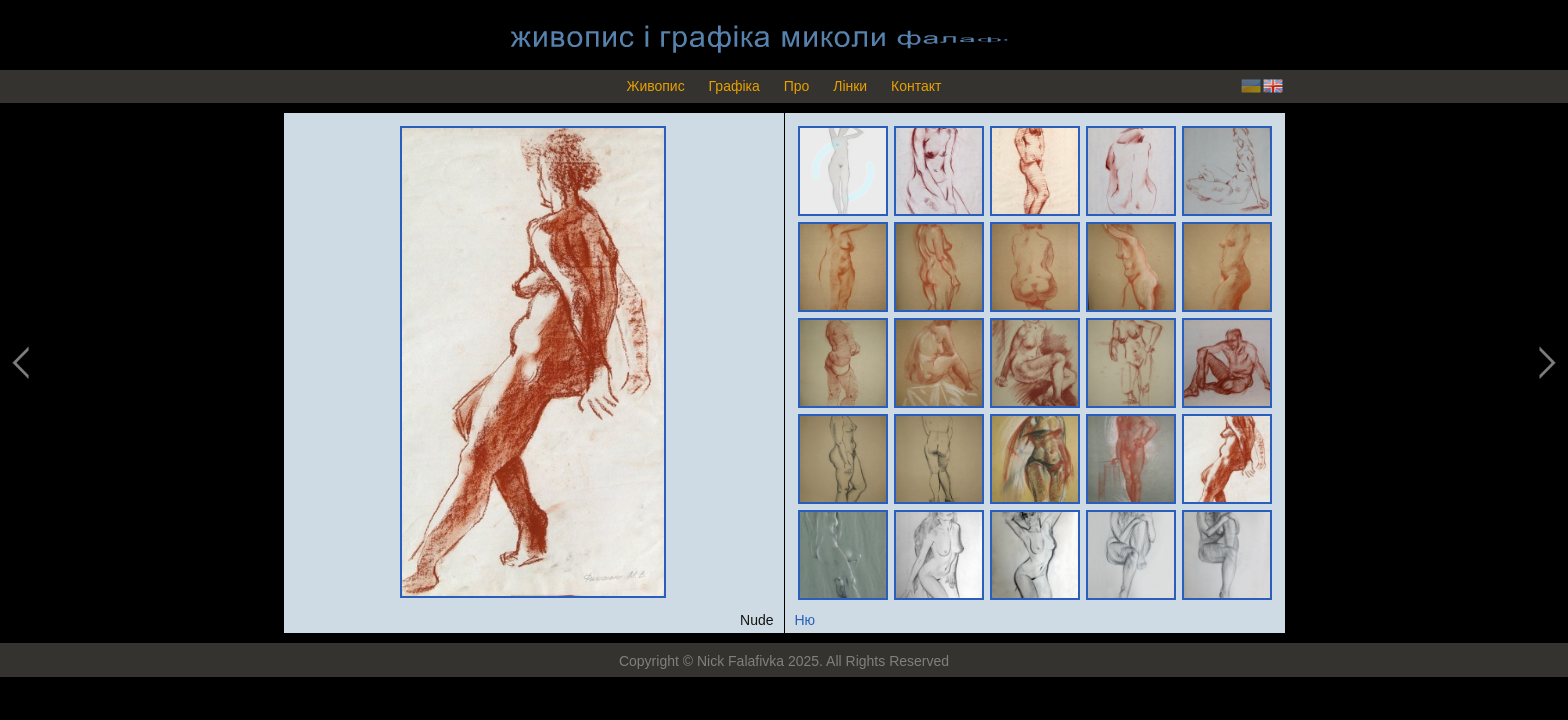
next (1545, 363)
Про (797, 86)
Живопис (655, 86)
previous (22, 363)
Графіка (734, 86)
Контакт (916, 86)
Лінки (850, 86)
